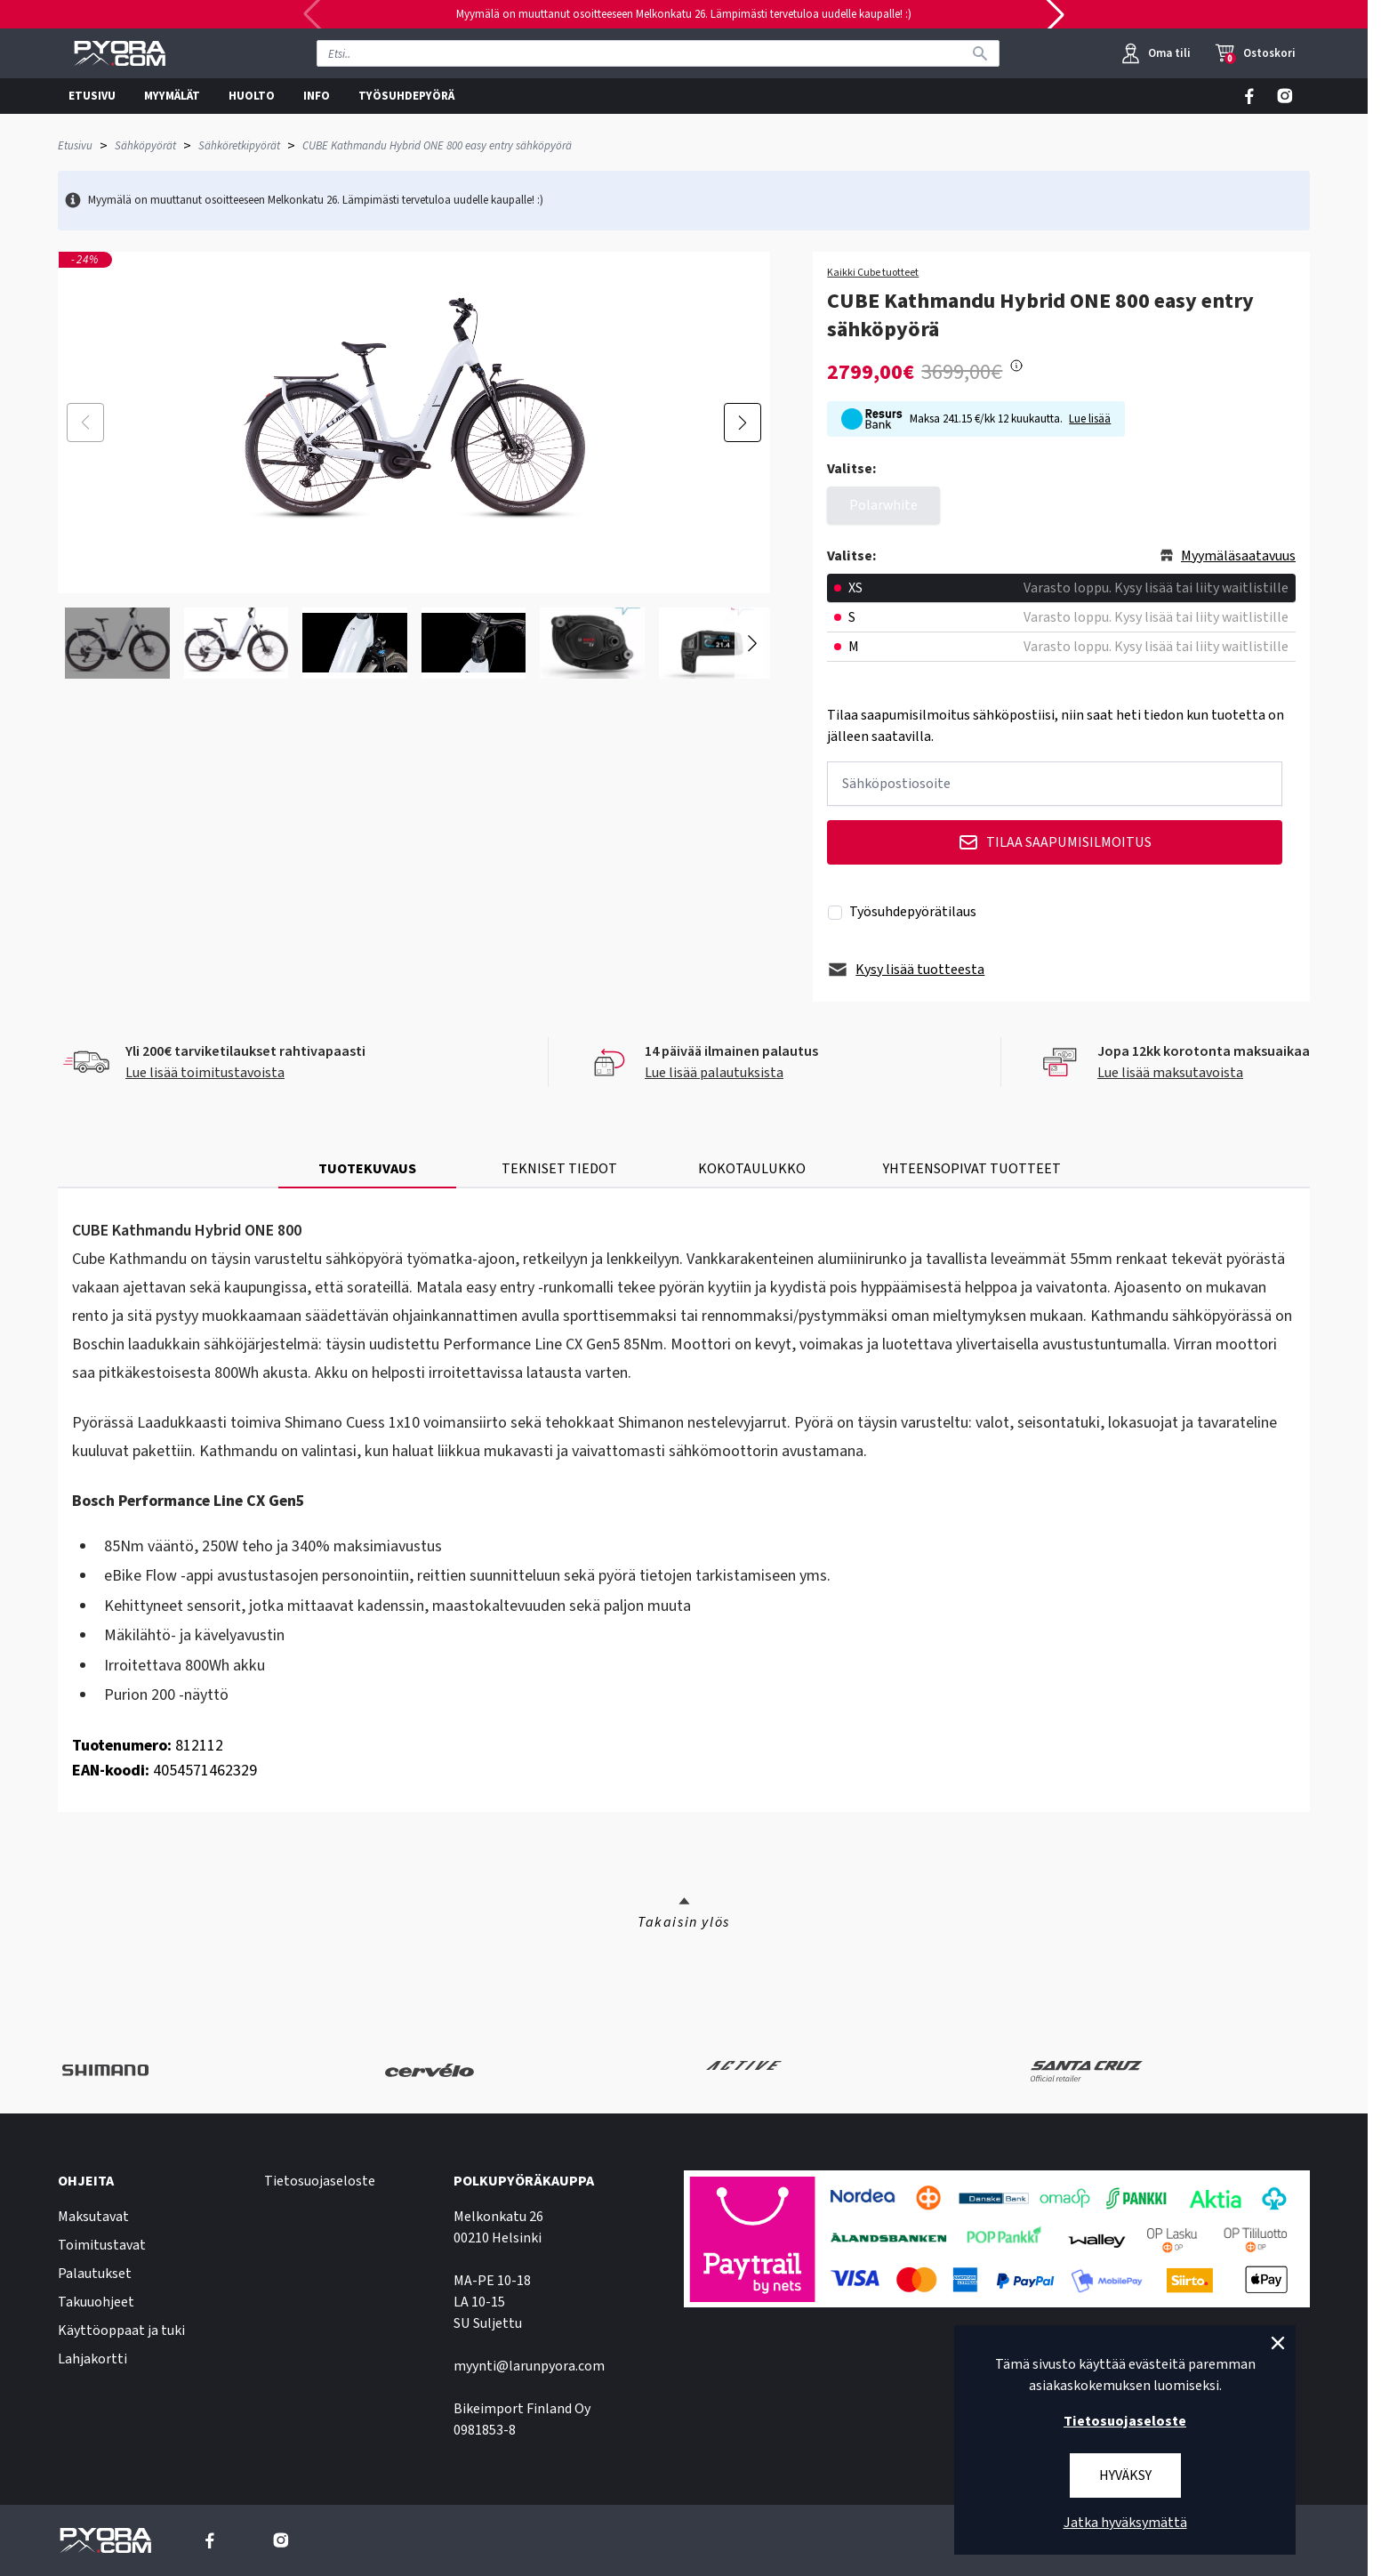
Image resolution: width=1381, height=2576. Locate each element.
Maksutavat (93, 2216)
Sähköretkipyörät (239, 146)
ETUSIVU (92, 96)
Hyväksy (1125, 2475)
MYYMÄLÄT (172, 96)
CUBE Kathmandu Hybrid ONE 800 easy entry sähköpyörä (437, 146)
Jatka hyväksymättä (1125, 2522)
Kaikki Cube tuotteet (873, 273)
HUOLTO (252, 96)
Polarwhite (883, 505)
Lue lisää (1090, 419)
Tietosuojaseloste (319, 2181)
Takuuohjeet (96, 2302)
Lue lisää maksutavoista (1170, 1073)
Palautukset (95, 2273)
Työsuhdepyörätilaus (912, 912)
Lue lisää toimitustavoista (205, 1073)
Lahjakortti (92, 2359)
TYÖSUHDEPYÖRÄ (406, 96)
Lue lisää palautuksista (714, 1073)
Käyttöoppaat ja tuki (121, 2330)
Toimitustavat (102, 2245)
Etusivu (75, 146)
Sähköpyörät (145, 146)
